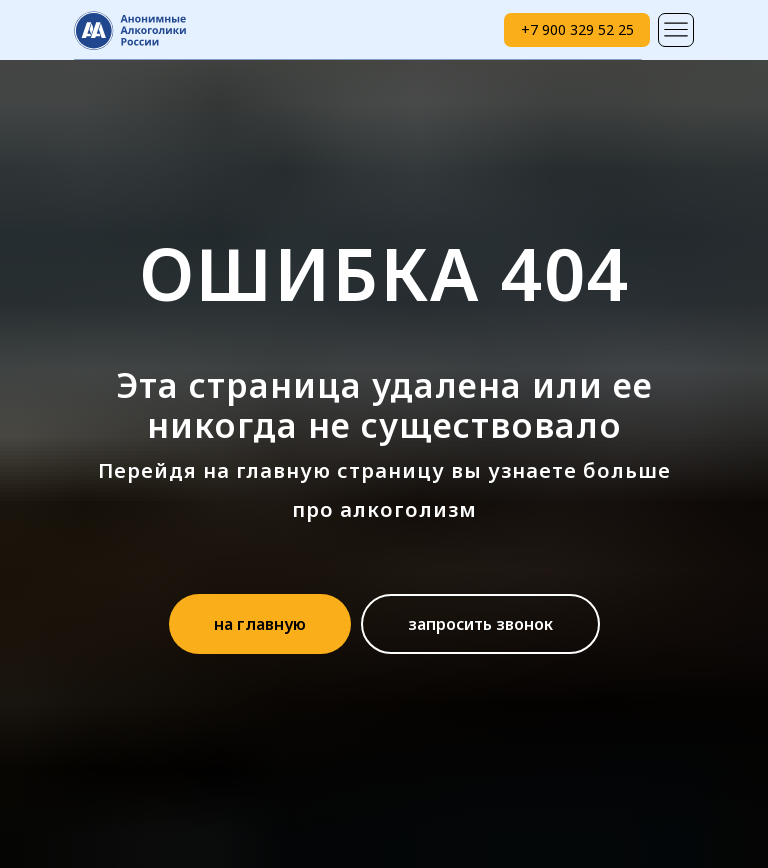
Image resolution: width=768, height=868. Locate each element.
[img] (676, 30)
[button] (480, 624)
